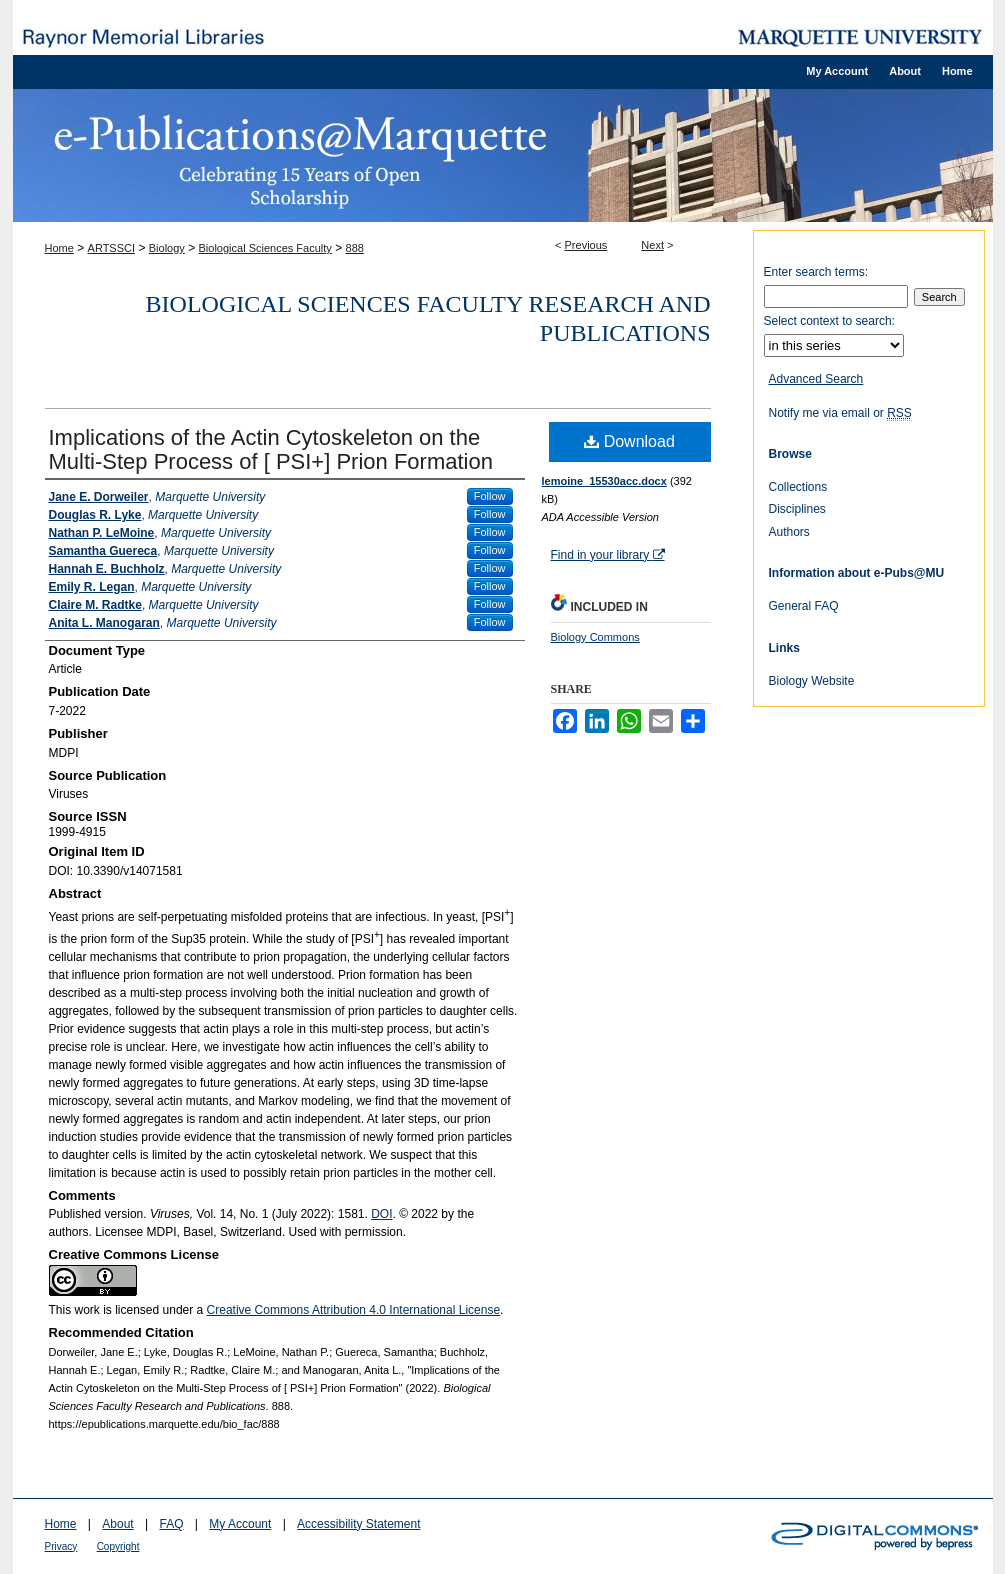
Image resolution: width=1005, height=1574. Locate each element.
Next (652, 245)
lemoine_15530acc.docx (604, 481)
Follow (490, 496)
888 (355, 248)
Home (59, 248)
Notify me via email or (840, 413)
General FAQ (804, 606)
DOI (381, 1214)
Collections (798, 487)
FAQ (171, 1524)
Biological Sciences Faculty (265, 248)
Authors (789, 532)
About (117, 1524)
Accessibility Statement (358, 1524)
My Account (240, 1524)
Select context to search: (829, 321)
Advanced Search (816, 379)
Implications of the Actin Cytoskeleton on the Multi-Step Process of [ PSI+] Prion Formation (271, 449)
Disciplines (797, 509)
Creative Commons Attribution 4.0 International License (354, 1310)
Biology (167, 248)
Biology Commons (595, 637)
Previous (586, 245)
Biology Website (812, 681)
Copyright (118, 1546)
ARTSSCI (111, 248)
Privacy (61, 1546)
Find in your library (608, 555)
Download (629, 441)
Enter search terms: (816, 272)
